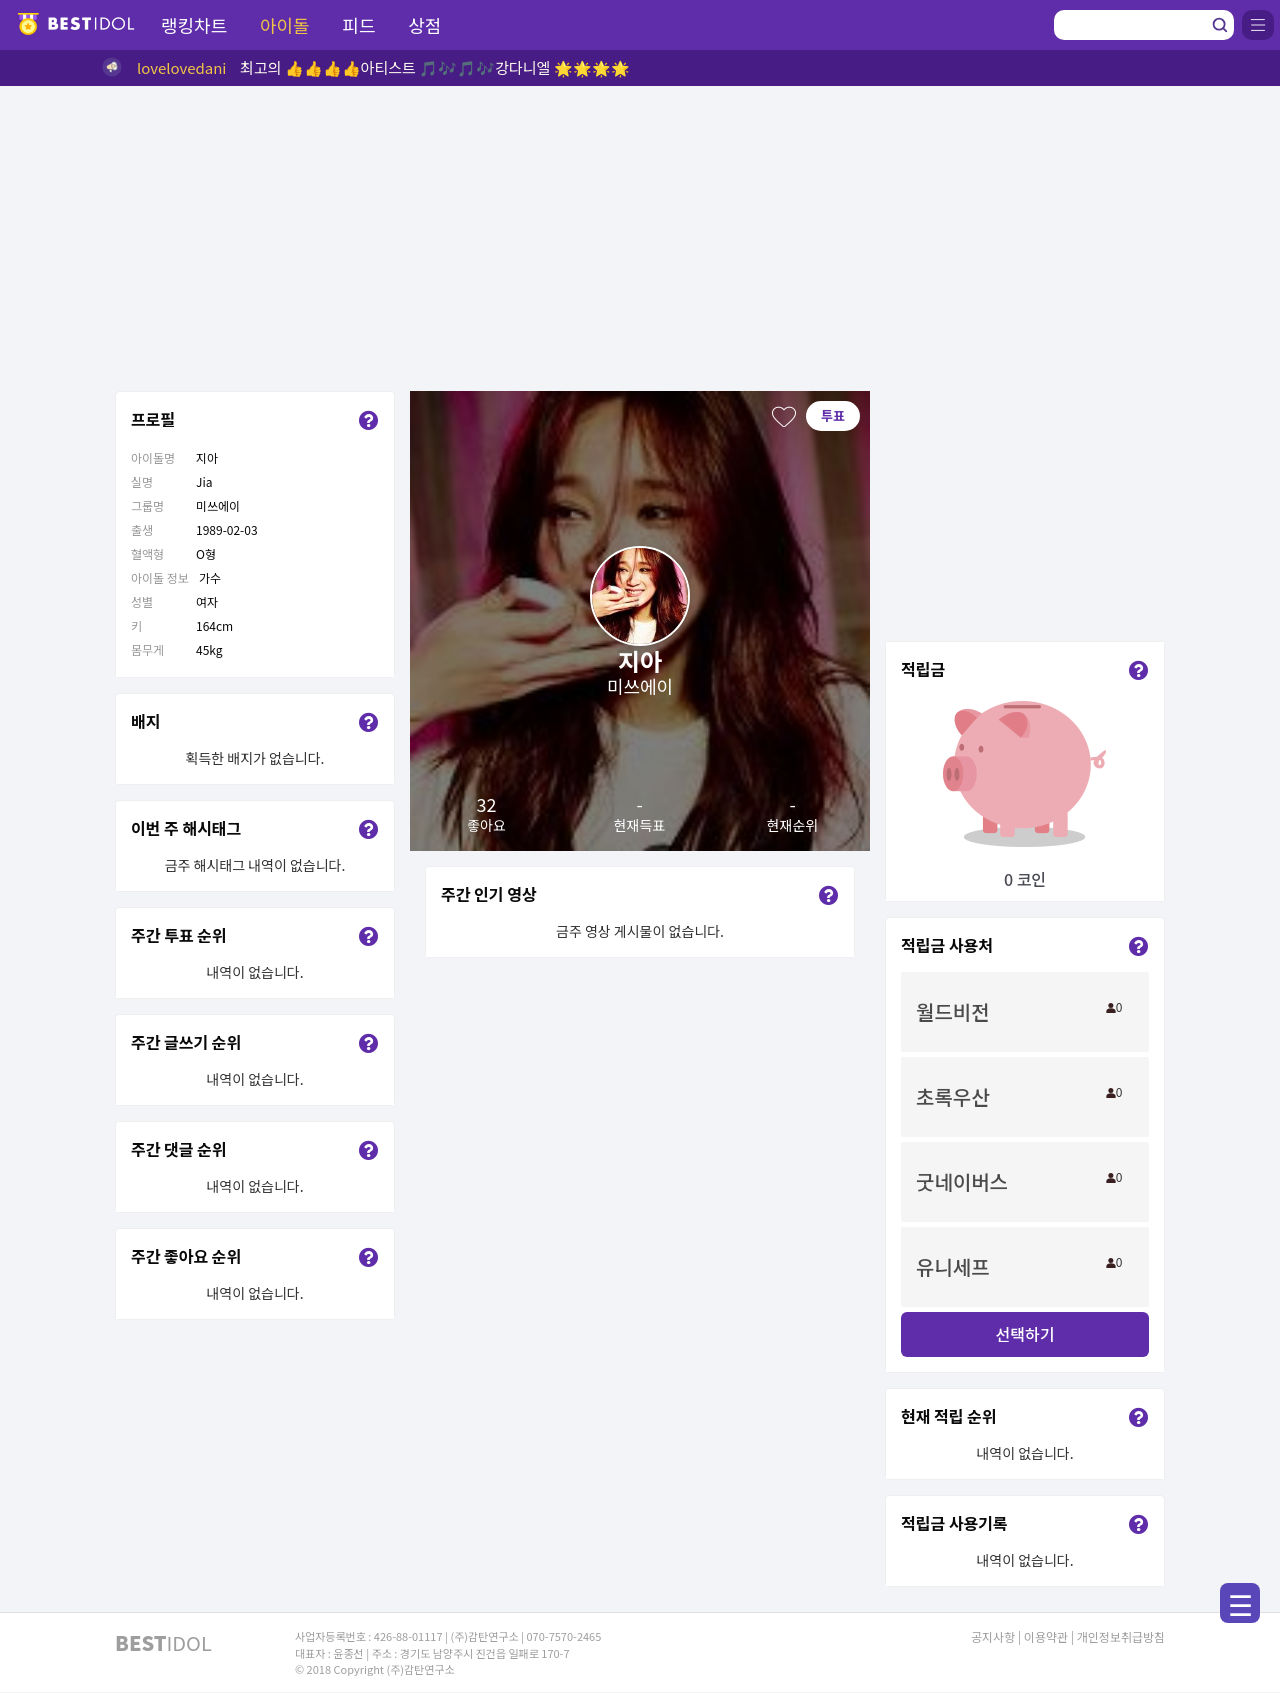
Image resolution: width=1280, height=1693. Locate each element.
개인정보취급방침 (1121, 1636)
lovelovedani (182, 67)
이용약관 (1046, 1636)
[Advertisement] (640, 236)
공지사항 (993, 1636)
